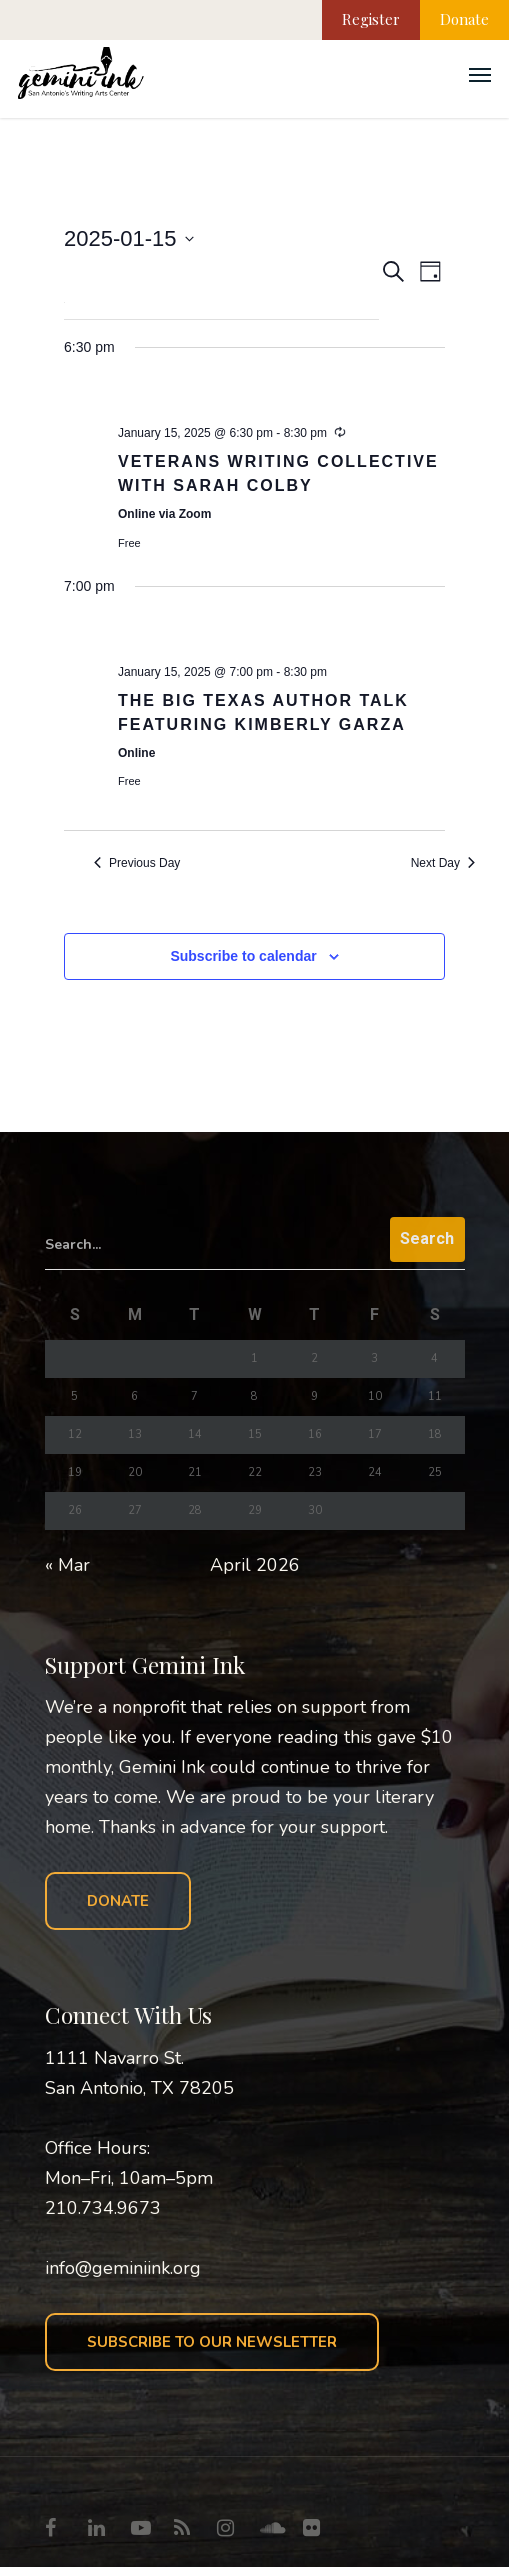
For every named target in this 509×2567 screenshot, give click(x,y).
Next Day (443, 863)
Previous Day (137, 863)
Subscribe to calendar (243, 956)
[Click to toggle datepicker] (129, 238)
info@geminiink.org (123, 2268)
